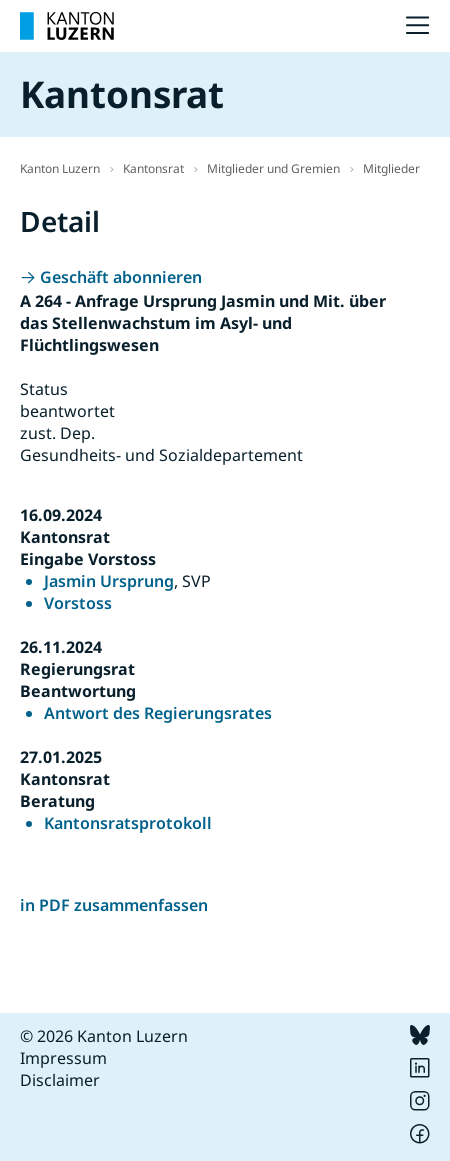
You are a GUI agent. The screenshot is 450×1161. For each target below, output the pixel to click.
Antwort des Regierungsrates (158, 713)
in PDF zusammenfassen (114, 905)
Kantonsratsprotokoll (128, 823)
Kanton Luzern (60, 168)
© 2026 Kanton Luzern (104, 1036)
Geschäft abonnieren (121, 277)
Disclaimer (60, 1080)
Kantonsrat (153, 168)
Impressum (63, 1058)
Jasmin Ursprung (109, 581)
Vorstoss (78, 603)
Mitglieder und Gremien (273, 168)
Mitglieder (391, 168)
